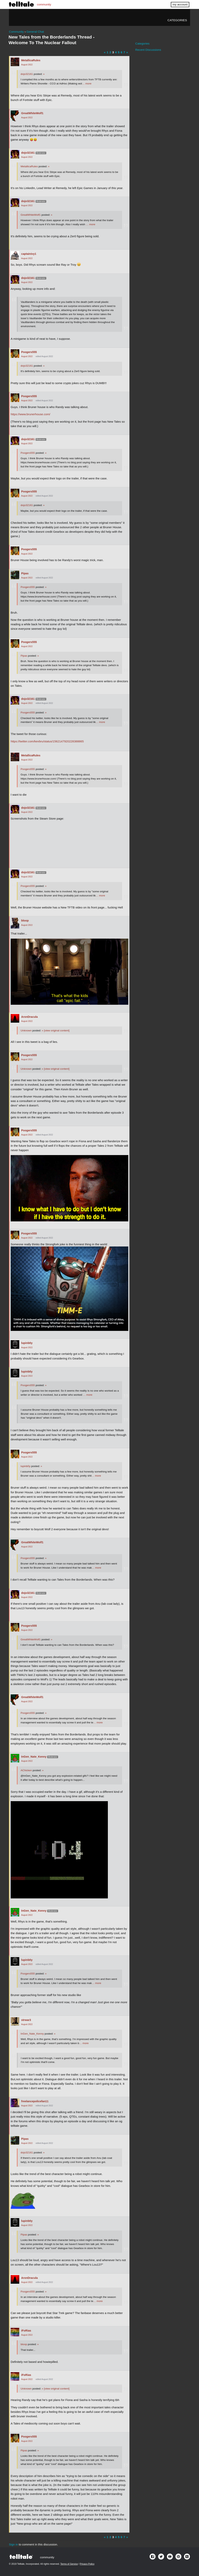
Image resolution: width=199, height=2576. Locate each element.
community (44, 4)
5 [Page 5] (119, 52)
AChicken (26, 1770)
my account (180, 4)
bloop (25, 920)
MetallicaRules (30, 60)
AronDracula (29, 1016)
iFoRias (26, 2330)
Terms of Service (69, 2564)
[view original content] (55, 1030)
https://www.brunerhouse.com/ (30, 414)
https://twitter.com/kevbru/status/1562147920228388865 (47, 741)
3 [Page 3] (113, 52)
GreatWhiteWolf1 (32, 113)
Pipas (25, 573)
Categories (177, 20)
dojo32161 (27, 74)
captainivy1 (28, 253)
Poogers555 (29, 352)
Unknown (26, 1030)
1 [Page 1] (107, 52)
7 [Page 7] (124, 52)
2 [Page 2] (110, 52)
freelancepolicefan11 (34, 2101)
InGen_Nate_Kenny (33, 1756)
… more (86, 83)
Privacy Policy (87, 2564)
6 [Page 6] (121, 52)
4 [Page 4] (116, 52)
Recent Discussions (148, 49)
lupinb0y (26, 1342)
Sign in (13, 2544)
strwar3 (26, 2020)
